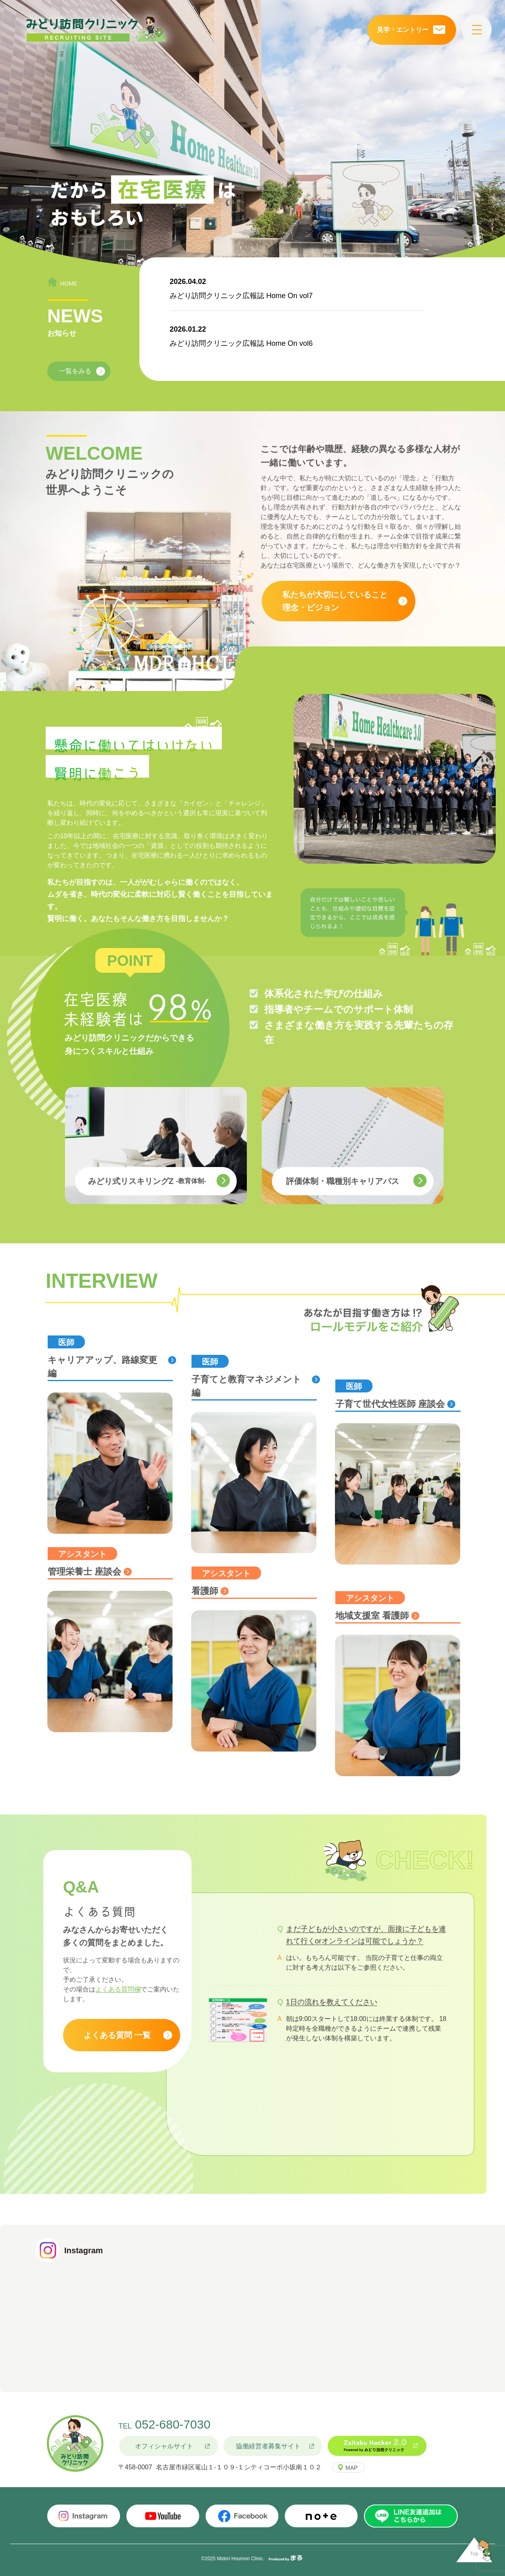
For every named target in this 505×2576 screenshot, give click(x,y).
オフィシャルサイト (164, 2446)
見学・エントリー (403, 29)
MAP (351, 2468)
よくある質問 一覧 (117, 2035)
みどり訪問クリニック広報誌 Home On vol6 (241, 343)
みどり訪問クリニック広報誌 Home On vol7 (241, 296)
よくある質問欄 (118, 1989)
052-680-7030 (172, 2424)
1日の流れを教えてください (331, 2002)
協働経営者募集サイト (268, 2446)
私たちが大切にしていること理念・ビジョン (334, 601)
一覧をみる (75, 371)
